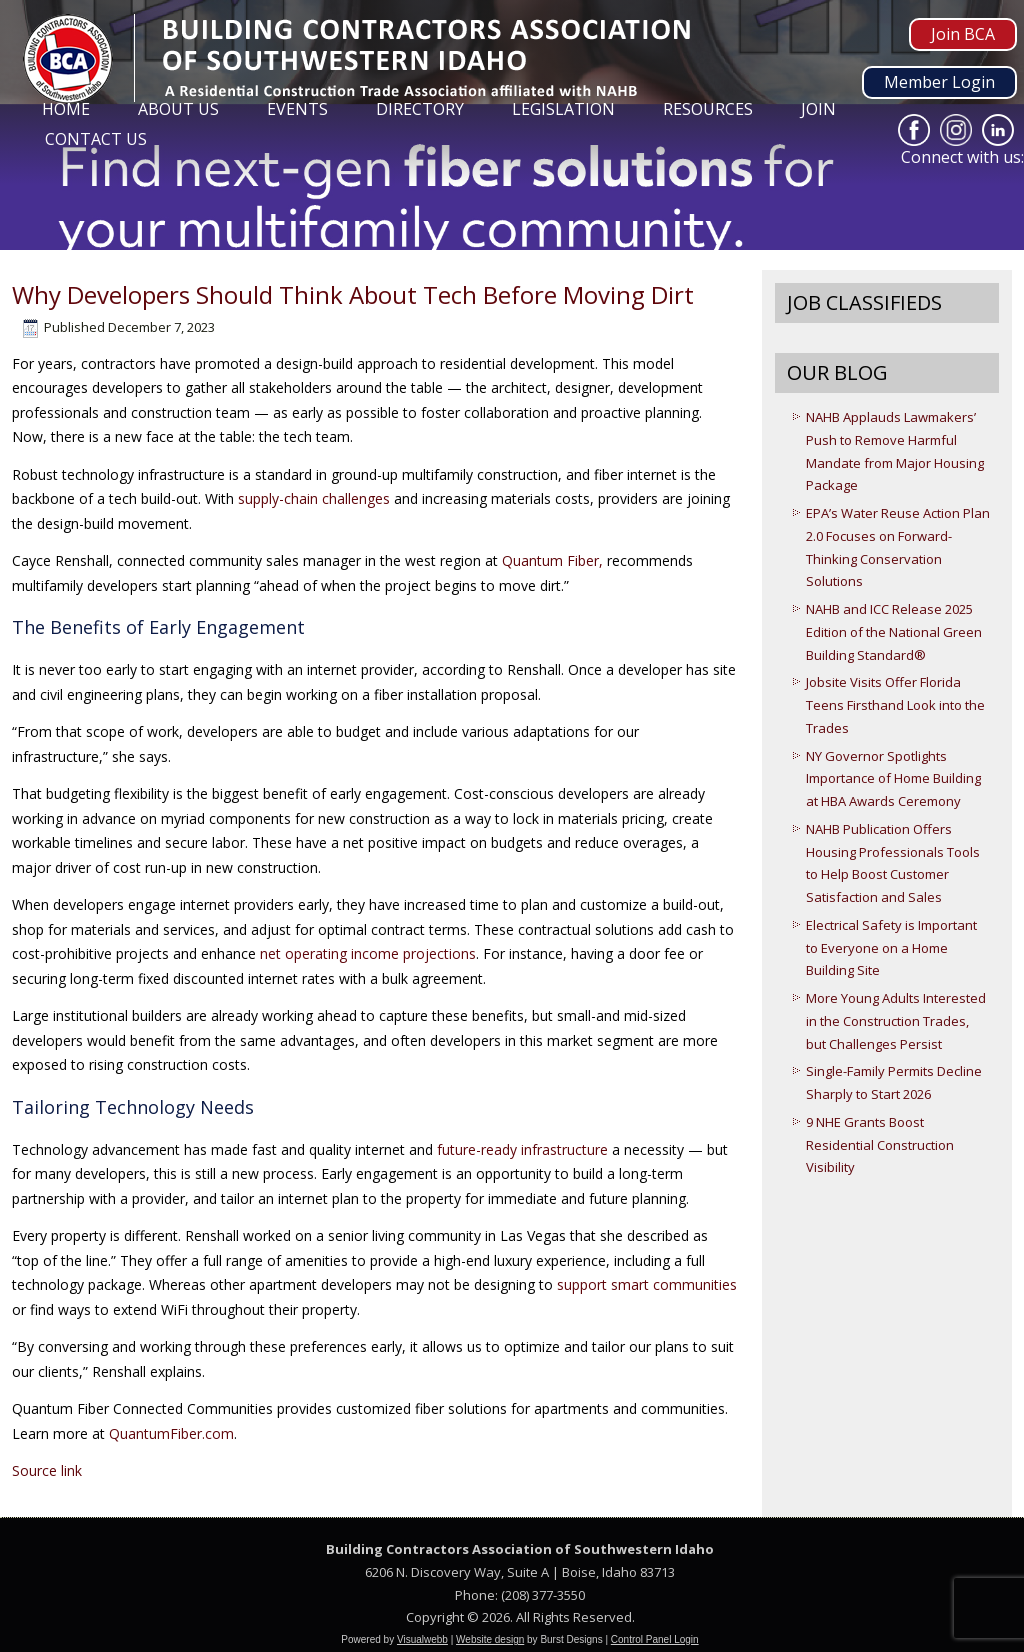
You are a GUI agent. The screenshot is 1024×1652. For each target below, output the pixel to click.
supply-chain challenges (316, 498)
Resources (708, 109)
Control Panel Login (655, 1639)
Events (297, 109)
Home (66, 109)
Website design (490, 1639)
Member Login (939, 82)
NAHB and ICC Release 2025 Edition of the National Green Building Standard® (894, 632)
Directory (420, 109)
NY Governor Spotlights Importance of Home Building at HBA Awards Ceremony (893, 779)
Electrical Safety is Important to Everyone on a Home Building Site (891, 948)
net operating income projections (368, 953)
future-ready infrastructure (522, 1149)
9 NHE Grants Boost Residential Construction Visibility (880, 1145)
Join (818, 109)
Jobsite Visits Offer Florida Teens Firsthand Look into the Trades (895, 705)
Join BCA (963, 34)
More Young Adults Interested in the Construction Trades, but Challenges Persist (896, 1021)
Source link (47, 1470)
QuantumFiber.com (171, 1433)
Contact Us (96, 139)
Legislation (563, 109)
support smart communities (647, 1284)
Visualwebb (422, 1639)
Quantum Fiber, (552, 560)
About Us (178, 109)
